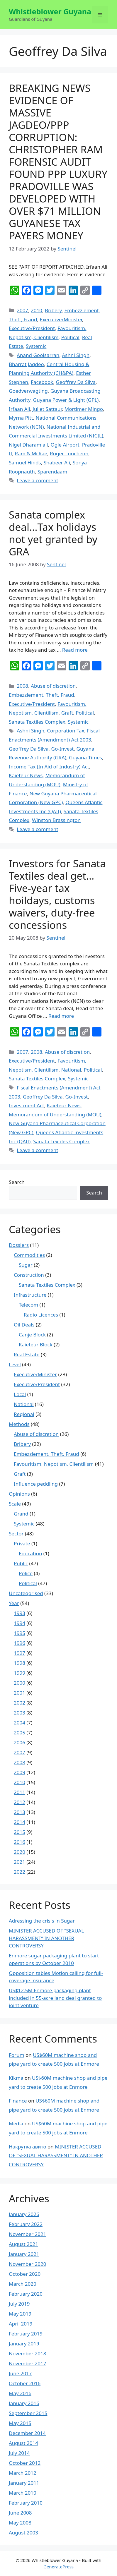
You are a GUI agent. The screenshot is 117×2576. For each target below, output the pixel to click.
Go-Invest (62, 748)
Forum (16, 2055)
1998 (19, 1662)
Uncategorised (26, 1593)
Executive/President (32, 328)
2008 (22, 685)
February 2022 (26, 2224)
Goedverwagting (28, 390)
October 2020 (24, 2273)
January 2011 (24, 2482)
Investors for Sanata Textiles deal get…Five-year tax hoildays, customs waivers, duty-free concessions (57, 894)
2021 (19, 1861)
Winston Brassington (56, 820)
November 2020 (27, 2264)
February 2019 (26, 2333)
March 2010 (22, 2492)
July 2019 (19, 2303)
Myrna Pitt (21, 417)
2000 (19, 1682)
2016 (19, 1842)
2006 (19, 1742)
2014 (19, 1822)
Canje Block (32, 1334)
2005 (19, 1732)
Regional (24, 1414)
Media (16, 2123)
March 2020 (22, 2283)
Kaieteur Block (35, 1344)
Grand (21, 1513)
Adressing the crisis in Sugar (42, 1920)
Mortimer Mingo (84, 409)
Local (20, 1394)
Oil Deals (24, 1324)
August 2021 (23, 2244)
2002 (19, 1702)
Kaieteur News (26, 775)
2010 (36, 310)
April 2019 (20, 2323)
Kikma (16, 2077)
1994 (19, 1623)
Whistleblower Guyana (50, 11)
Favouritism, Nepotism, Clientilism (54, 1464)
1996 (19, 1643)
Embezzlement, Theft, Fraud (41, 694)
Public (21, 1563)
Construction (29, 1274)
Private (22, 1543)
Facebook (42, 382)
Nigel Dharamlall (28, 444)
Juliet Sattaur (47, 409)
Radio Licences (41, 1314)
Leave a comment (37, 480)
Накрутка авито (27, 2146)
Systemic (36, 346)
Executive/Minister (61, 319)
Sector (16, 1533)
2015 (19, 1832)
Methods (19, 1424)
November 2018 (27, 2353)
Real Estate (27, 1354)
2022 (19, 1871)
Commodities (29, 1255)
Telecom (28, 1304)
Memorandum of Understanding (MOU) (55, 1114)
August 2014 (23, 2443)
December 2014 (27, 2433)
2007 (22, 310)
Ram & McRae (31, 453)
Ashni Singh (75, 355)
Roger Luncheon (69, 453)
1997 (19, 1653)
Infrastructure (30, 1294)
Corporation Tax (65, 730)
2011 (19, 1792)
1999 (19, 1672)
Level (15, 1364)
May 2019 (20, 2313)
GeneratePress (58, 2567)
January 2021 (24, 2254)
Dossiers (19, 1245)
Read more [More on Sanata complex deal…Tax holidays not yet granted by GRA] (75, 649)
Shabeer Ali (57, 462)
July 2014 (19, 2453)
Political (70, 337)
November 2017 (27, 2363)
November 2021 (27, 2234)
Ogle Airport (64, 444)
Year (14, 1603)
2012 (19, 1802)
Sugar (26, 1265)
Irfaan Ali (19, 409)
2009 (19, 1772)
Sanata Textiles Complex (37, 721)
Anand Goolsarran (38, 355)
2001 (19, 1692)
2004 (19, 1722)
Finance (18, 2100)
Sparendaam (52, 471)
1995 (19, 1633)
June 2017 (20, 2373)
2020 (19, 1852)
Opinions (19, 1493)
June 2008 (20, 2512)
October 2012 (24, 2463)
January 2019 (24, 2343)
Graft (67, 712)
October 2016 (24, 2383)
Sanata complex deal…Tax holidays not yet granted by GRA (53, 533)
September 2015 (28, 2413)
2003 (19, 1712)
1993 (19, 1613)
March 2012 (22, 2472)
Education (30, 1553)
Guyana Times (85, 757)
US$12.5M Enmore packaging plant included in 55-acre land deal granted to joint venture (55, 1998)
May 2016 (20, 2393)
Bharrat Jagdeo (26, 364)
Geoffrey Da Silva (76, 382)
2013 (19, 1812)
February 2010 (26, 2502)
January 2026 (24, 2214)
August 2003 (23, 2532)
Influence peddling (36, 1483)
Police (26, 1573)
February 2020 (26, 2293)
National (71, 1069)
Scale (15, 1503)
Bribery (53, 310)
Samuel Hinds (25, 462)
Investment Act (26, 1105)
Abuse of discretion (53, 685)
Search (17, 1182)
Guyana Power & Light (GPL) (66, 400)
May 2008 (20, 2522)
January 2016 (24, 2403)
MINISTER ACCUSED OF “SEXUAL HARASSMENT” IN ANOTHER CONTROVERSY (46, 1938)
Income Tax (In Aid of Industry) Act (49, 766)
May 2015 (20, 2423)
